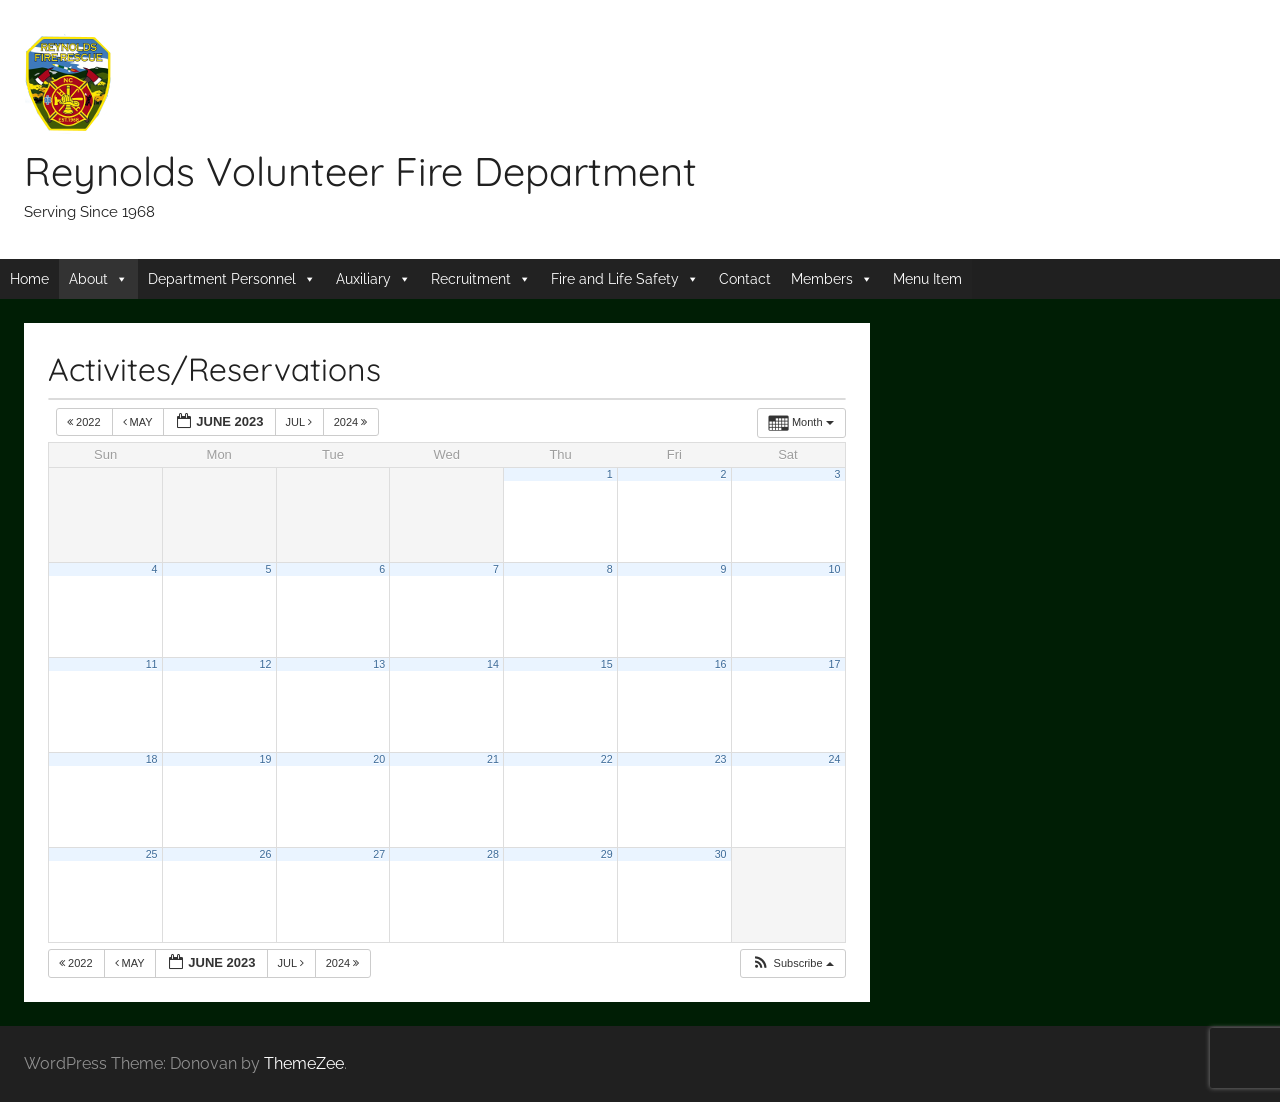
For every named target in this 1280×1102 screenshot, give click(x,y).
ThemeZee (304, 1063)
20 (379, 759)
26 (265, 854)
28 (493, 854)
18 (152, 759)
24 (834, 759)
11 (152, 664)
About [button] (88, 279)
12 (265, 664)
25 (152, 854)
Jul (300, 422)
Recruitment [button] (471, 279)
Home (29, 279)
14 (493, 664)
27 (379, 854)
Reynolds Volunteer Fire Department (360, 171)
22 (607, 759)
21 (493, 759)
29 (607, 854)
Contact (745, 279)
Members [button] (822, 279)
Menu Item (927, 279)
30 (721, 854)
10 (834, 569)
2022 (85, 422)
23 (721, 759)
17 (834, 664)
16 (721, 664)
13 (379, 664)
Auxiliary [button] (363, 279)
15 (607, 664)
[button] (792, 963)
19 (265, 759)
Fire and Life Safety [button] (615, 279)
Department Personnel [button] (222, 279)
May (139, 422)
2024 (352, 422)
